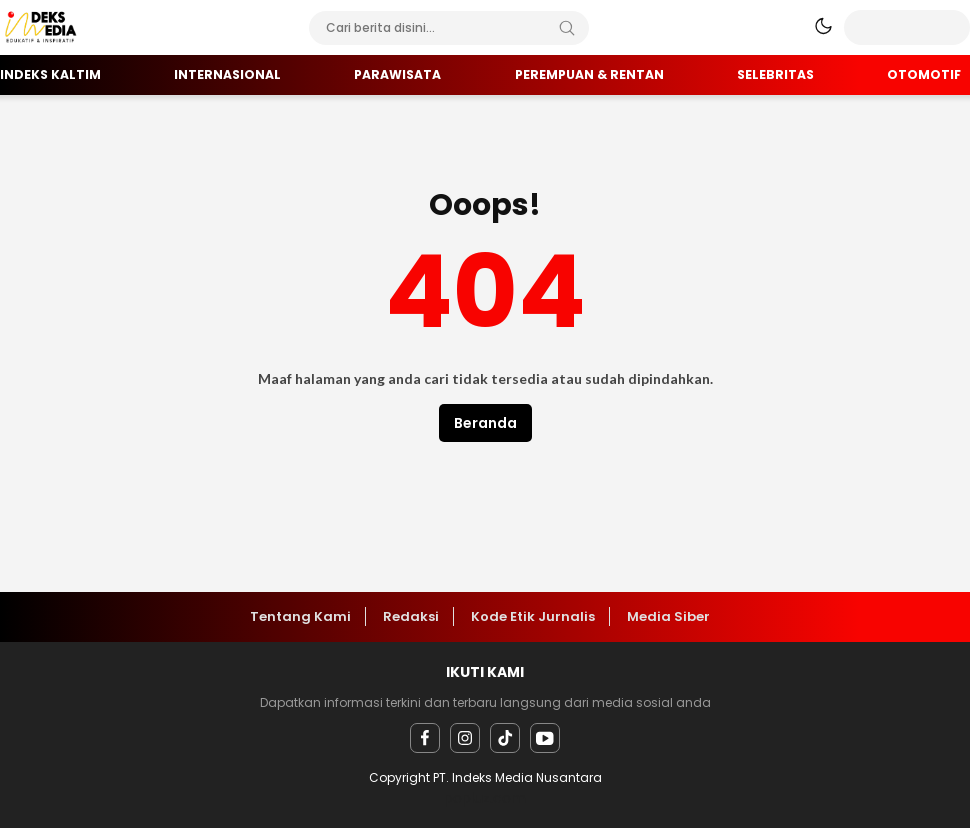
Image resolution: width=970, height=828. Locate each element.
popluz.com (485, 798)
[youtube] (545, 738)
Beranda (485, 423)
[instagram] (465, 738)
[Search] (567, 28)
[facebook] (425, 738)
